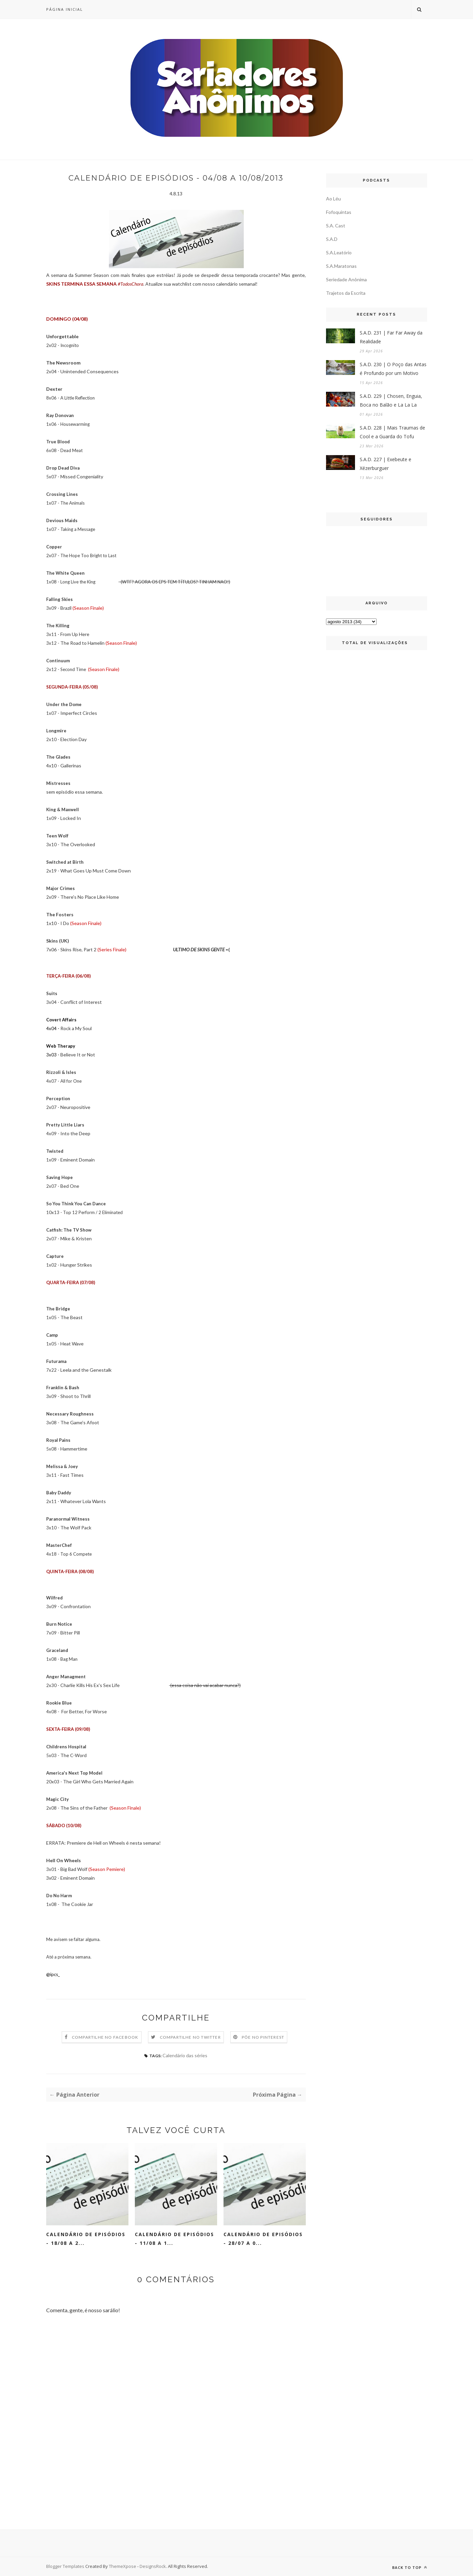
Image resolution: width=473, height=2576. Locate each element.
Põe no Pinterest (263, 2037)
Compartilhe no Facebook (105, 2037)
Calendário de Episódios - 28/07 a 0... (263, 2238)
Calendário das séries (184, 2055)
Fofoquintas (338, 212)
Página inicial (64, 9)
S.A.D (331, 239)
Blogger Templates (65, 2566)
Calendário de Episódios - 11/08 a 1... (174, 2238)
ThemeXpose (123, 2566)
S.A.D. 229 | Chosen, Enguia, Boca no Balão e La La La (391, 400)
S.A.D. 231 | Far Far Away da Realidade (391, 337)
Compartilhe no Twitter (190, 2037)
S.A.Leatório (339, 252)
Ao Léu (333, 198)
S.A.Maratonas (341, 266)
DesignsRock (153, 2566)
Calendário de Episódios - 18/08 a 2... (85, 2238)
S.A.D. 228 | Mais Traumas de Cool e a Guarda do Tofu (392, 432)
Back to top (409, 2567)
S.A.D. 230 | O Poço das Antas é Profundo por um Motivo (393, 368)
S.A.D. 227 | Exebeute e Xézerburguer (385, 463)
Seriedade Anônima (346, 279)
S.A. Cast (335, 225)
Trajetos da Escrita (345, 293)
